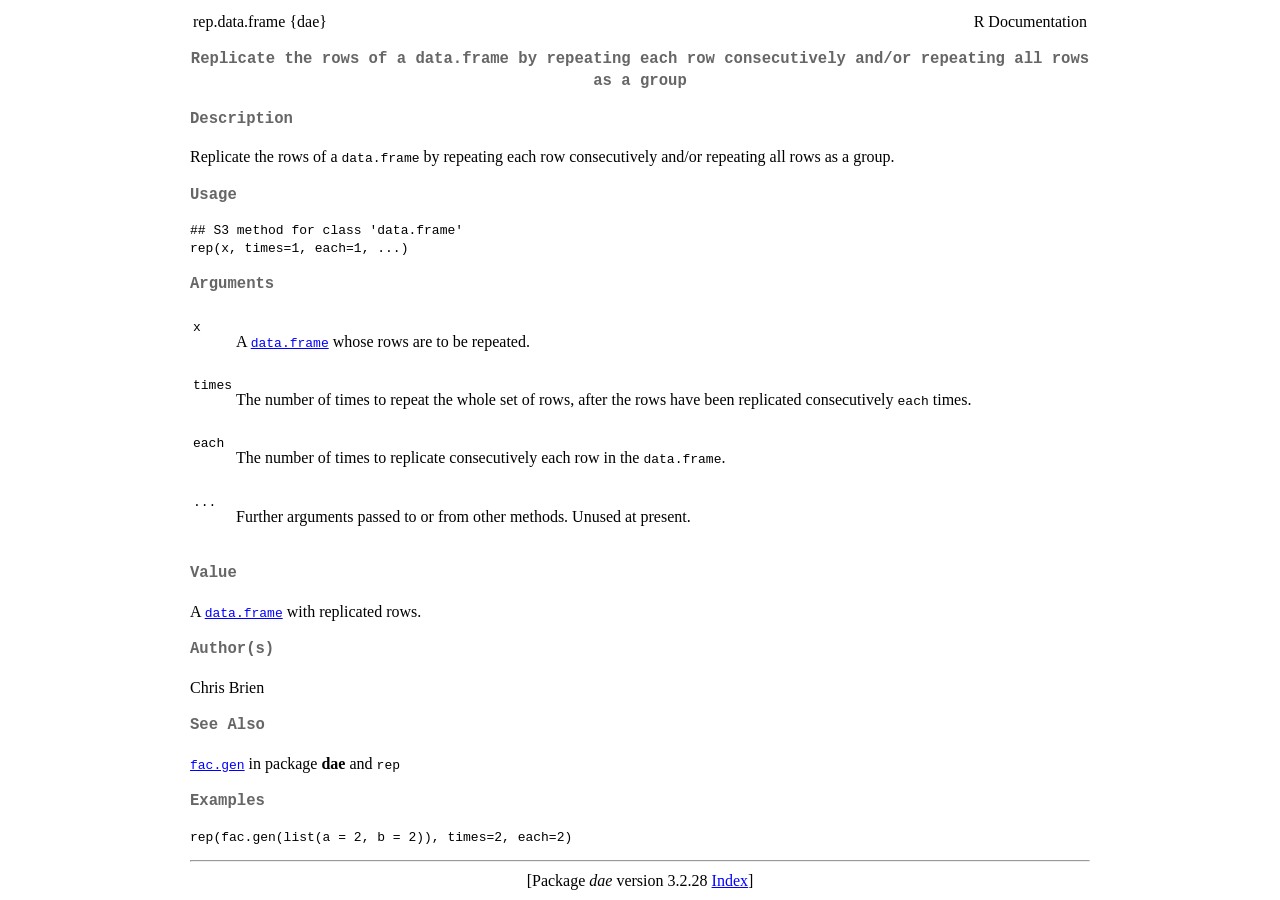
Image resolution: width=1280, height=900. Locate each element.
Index (730, 880)
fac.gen (217, 764)
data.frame (290, 342)
